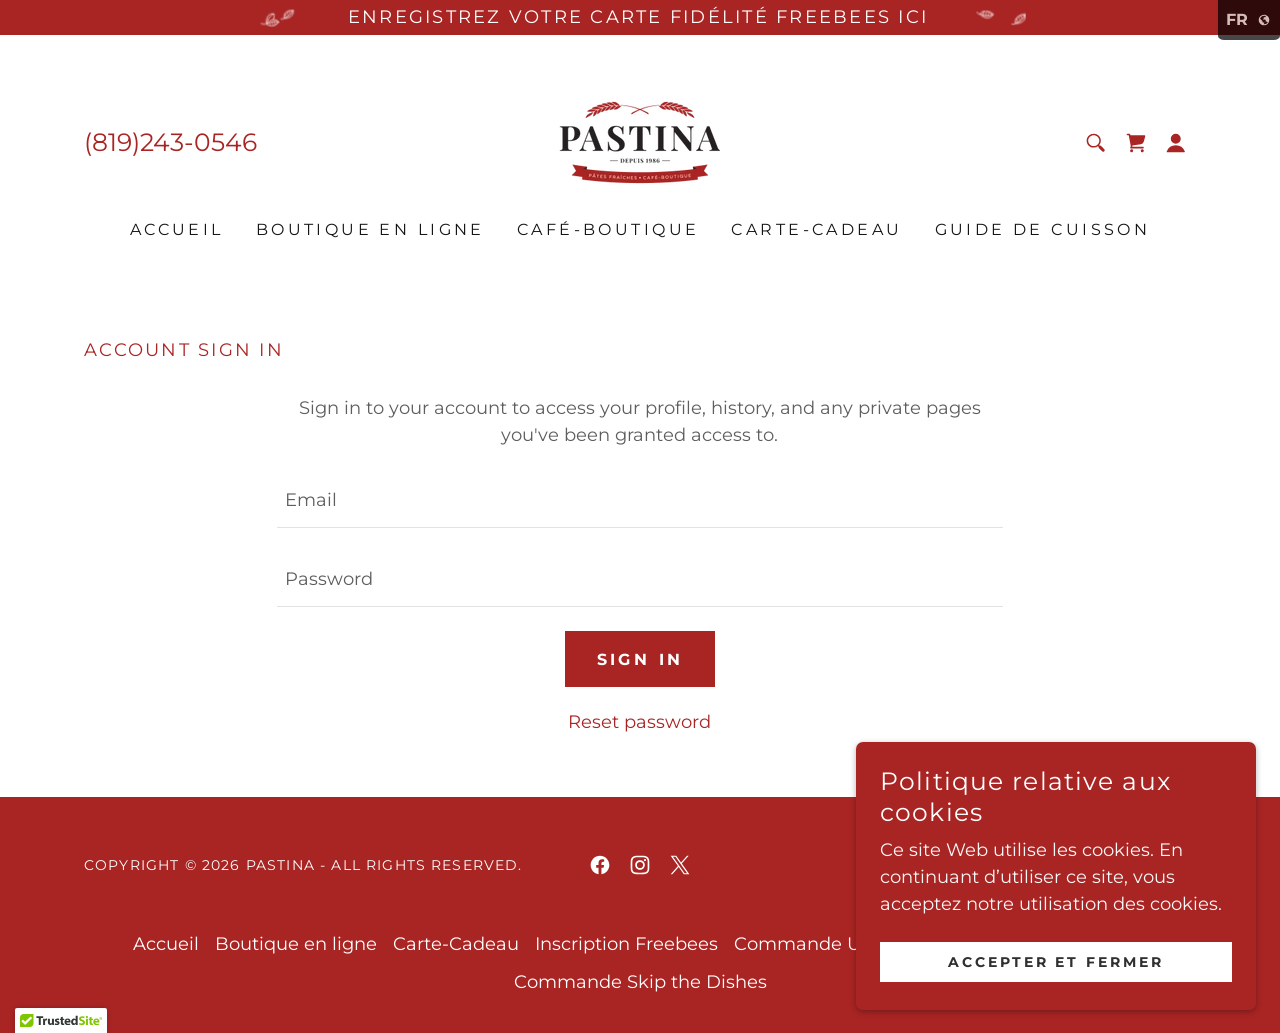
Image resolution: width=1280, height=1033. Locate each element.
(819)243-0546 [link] (170, 142)
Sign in (640, 659)
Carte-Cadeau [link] (816, 229)
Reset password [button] (639, 722)
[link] (640, 141)
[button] (1176, 143)
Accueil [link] (177, 229)
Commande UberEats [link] (832, 944)
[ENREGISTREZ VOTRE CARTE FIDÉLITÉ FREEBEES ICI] (640, 17)
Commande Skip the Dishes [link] (640, 982)
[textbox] (639, 500)
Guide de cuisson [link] (1043, 229)
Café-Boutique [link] (608, 229)
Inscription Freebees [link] (626, 944)
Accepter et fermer (1056, 961)
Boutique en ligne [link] (370, 229)
